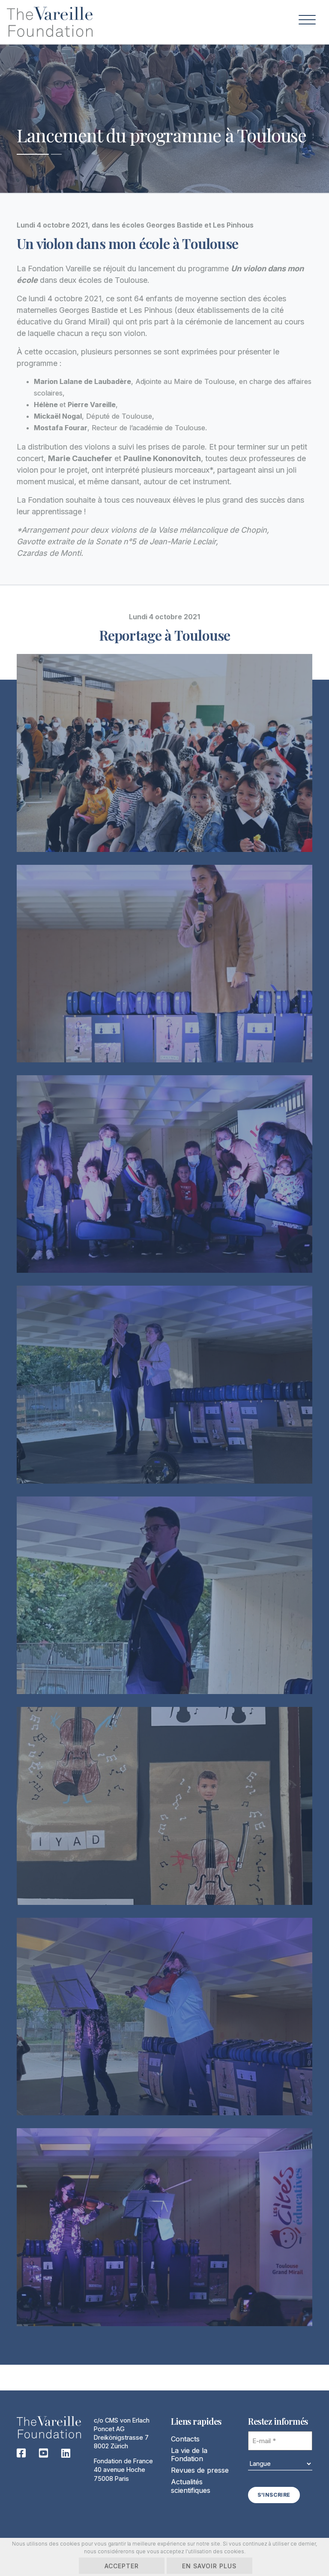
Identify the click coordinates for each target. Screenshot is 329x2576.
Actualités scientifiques (190, 2485)
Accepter (122, 2566)
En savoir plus (209, 2566)
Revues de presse (200, 2470)
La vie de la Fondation (189, 2454)
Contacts (185, 2439)
